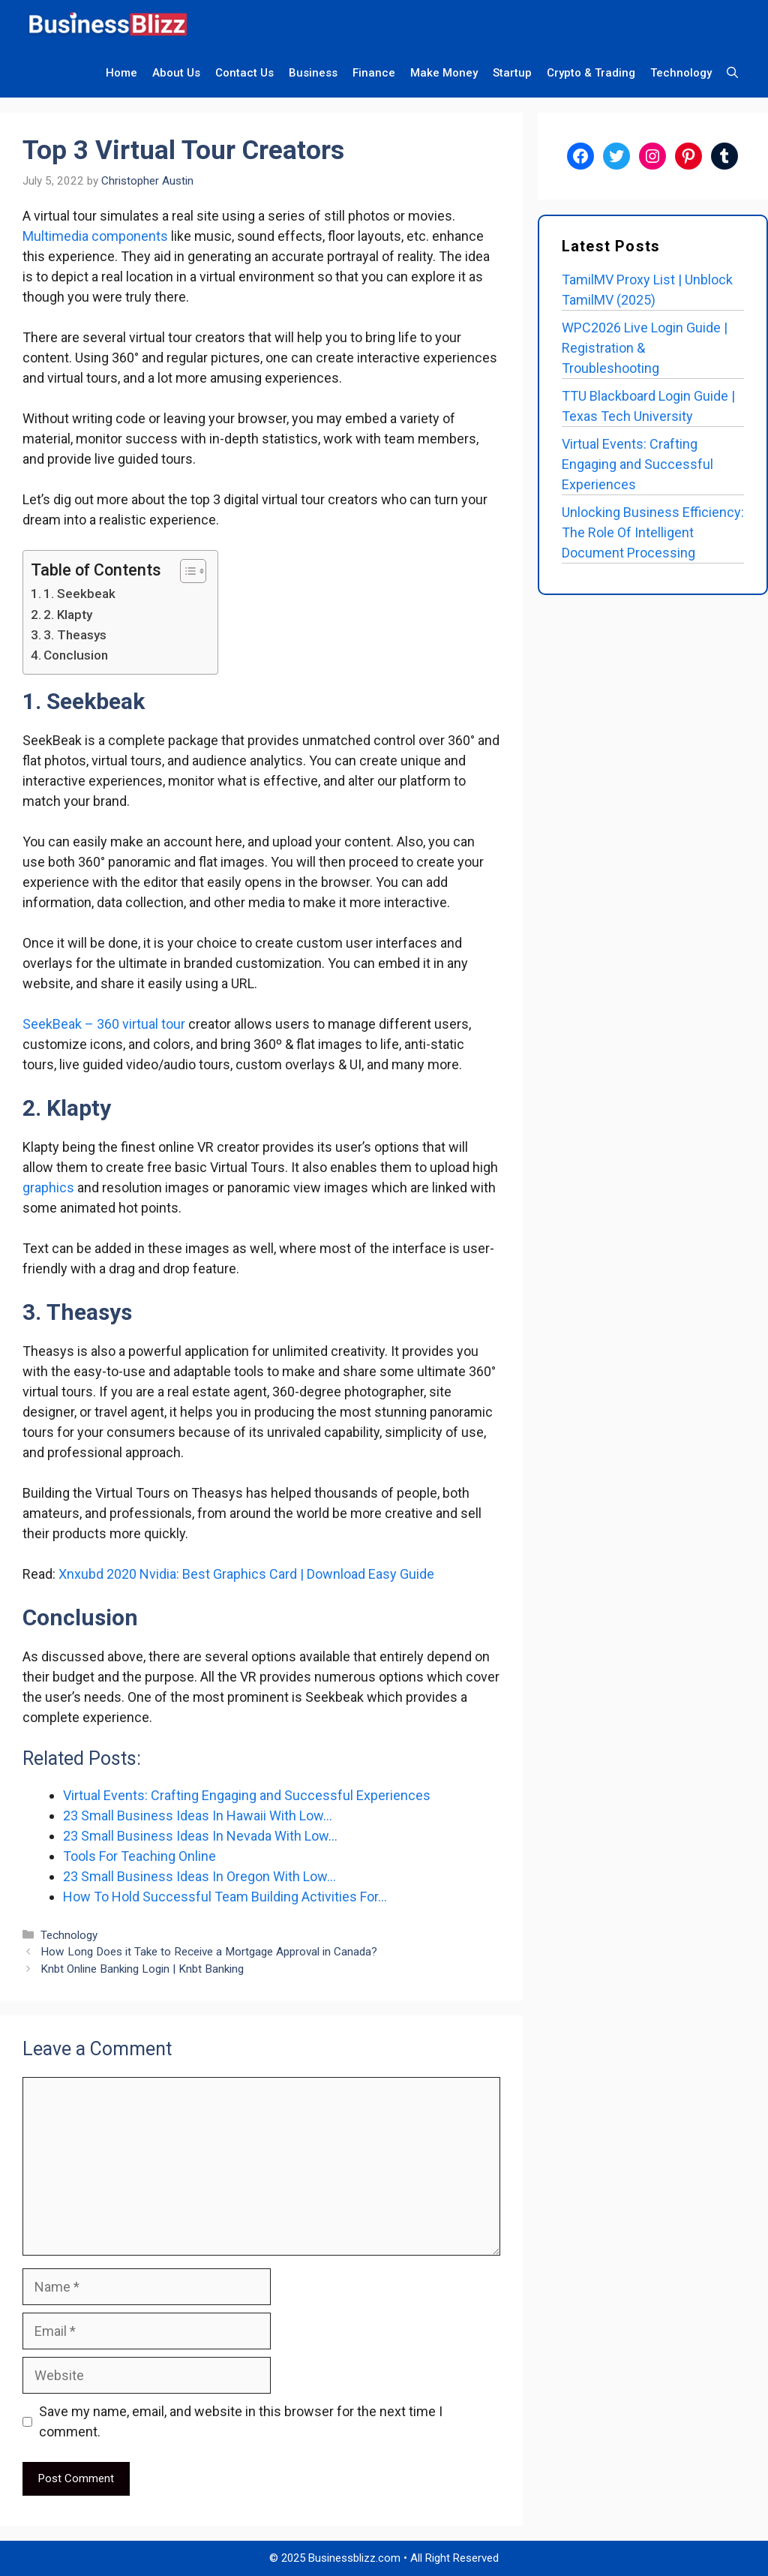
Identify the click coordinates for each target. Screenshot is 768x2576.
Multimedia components (95, 236)
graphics (48, 1187)
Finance (373, 73)
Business (313, 73)
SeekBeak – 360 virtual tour (103, 1024)
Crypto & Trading (591, 73)
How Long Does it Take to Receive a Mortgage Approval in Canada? (208, 1951)
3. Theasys (75, 634)
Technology (681, 73)
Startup (512, 73)
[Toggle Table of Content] (185, 571)
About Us (176, 73)
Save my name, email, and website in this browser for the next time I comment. (240, 2421)
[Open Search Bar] (732, 73)
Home (121, 73)
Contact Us (244, 73)
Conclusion (76, 655)
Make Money (444, 73)
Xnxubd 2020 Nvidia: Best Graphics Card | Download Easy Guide (246, 1574)
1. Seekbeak (80, 593)
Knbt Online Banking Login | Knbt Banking (142, 1969)
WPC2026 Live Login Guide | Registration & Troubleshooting (645, 348)
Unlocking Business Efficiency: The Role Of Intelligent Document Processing (653, 532)
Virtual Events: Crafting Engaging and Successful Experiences (637, 464)
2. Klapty (69, 614)
